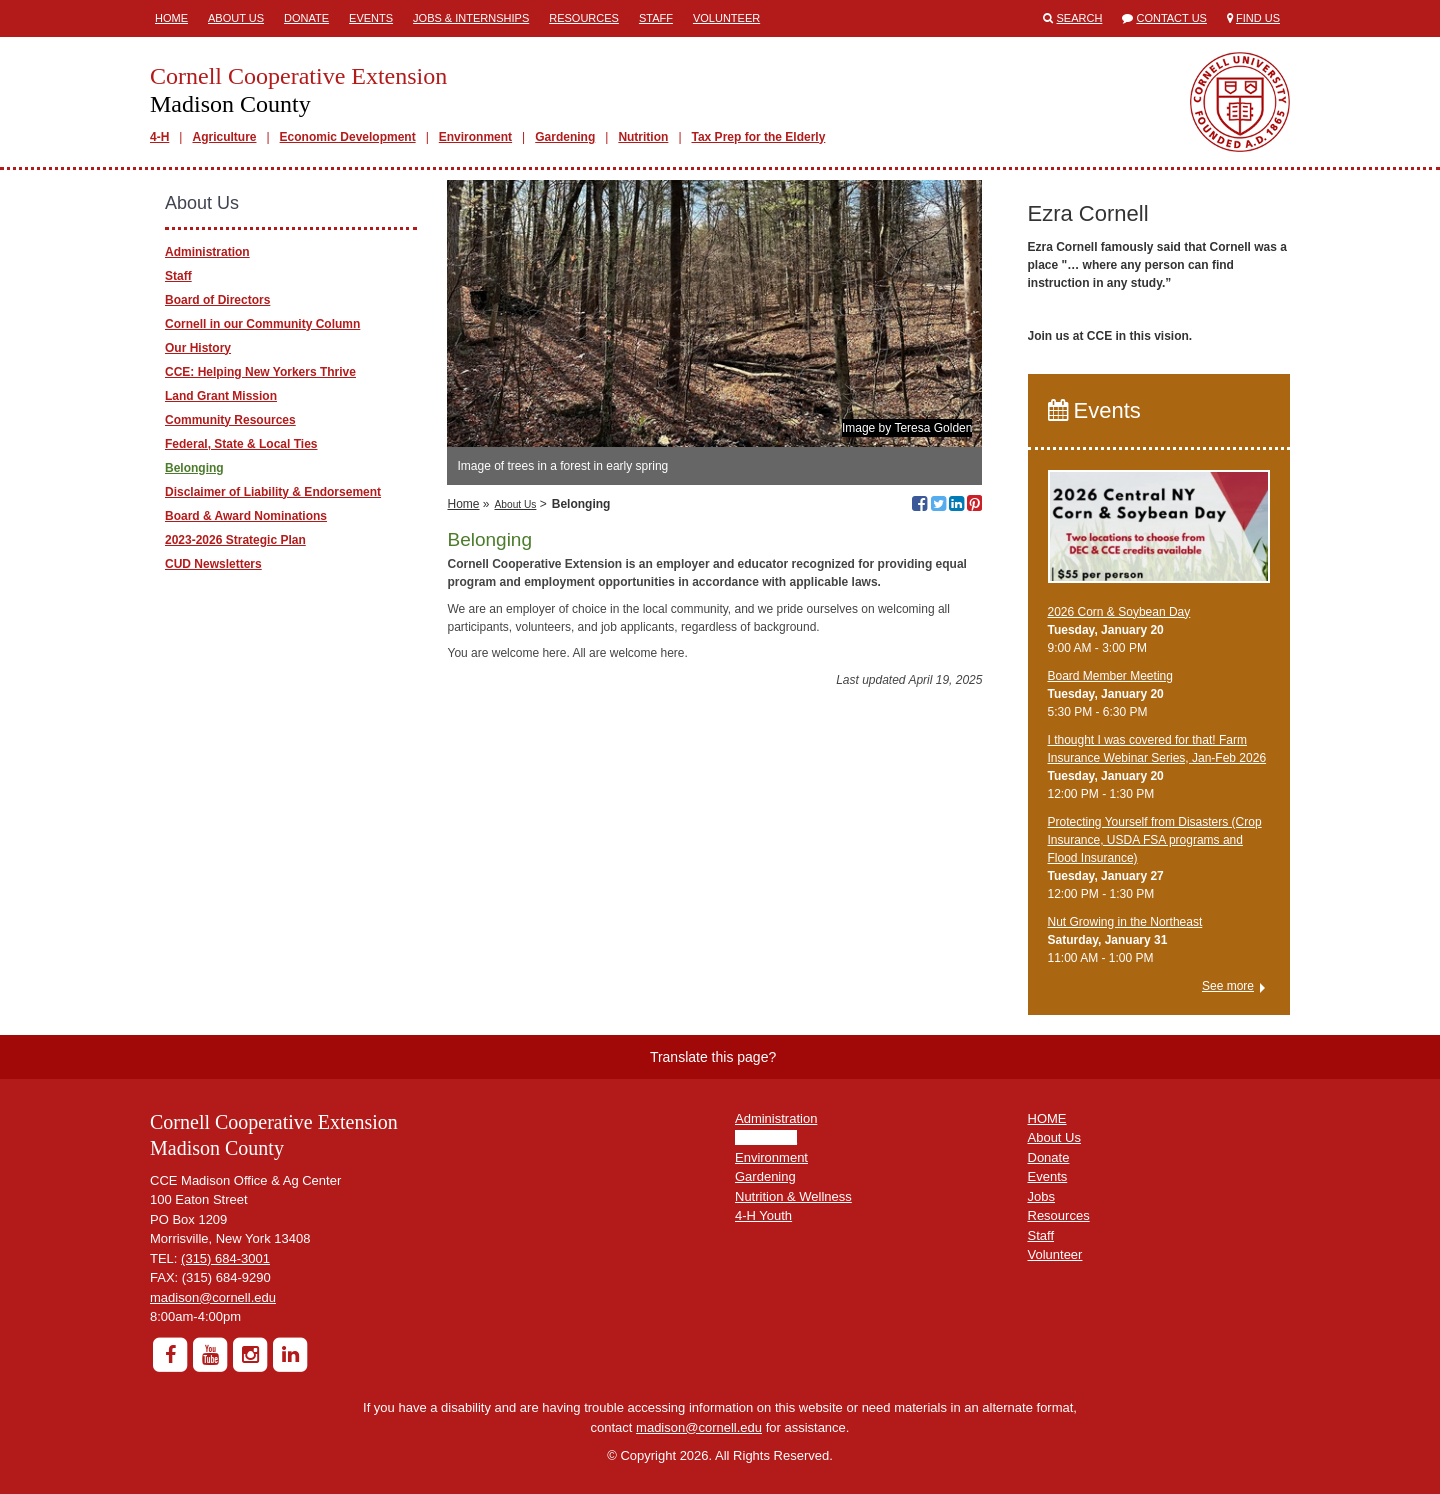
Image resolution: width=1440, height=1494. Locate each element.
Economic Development (348, 137)
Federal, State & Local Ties (241, 444)
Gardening (565, 137)
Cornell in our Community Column (262, 324)
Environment (475, 137)
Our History (198, 348)
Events (371, 18)
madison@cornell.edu (213, 1297)
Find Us (1258, 18)
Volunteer (726, 18)
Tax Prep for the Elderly (759, 137)
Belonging (194, 468)
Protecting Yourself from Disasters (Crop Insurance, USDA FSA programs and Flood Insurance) (1155, 840)
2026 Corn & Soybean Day (1119, 612)
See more (1228, 986)
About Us (236, 18)
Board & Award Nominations (246, 516)
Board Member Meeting (1110, 676)
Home (171, 18)
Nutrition (643, 137)
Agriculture (224, 137)
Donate (306, 18)
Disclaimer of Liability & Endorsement (273, 492)
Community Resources (230, 420)
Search (1080, 18)
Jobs (1041, 1196)
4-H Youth (763, 1215)
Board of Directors (217, 300)
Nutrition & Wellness (793, 1196)
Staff (656, 18)
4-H (159, 137)
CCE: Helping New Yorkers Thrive (260, 372)
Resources (584, 18)
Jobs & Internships (471, 18)
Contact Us (1171, 18)
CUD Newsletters (213, 564)
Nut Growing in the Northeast (1125, 922)
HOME (1047, 1118)
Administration (207, 252)
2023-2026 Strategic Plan (235, 540)
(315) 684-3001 (225, 1258)
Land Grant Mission (221, 396)
